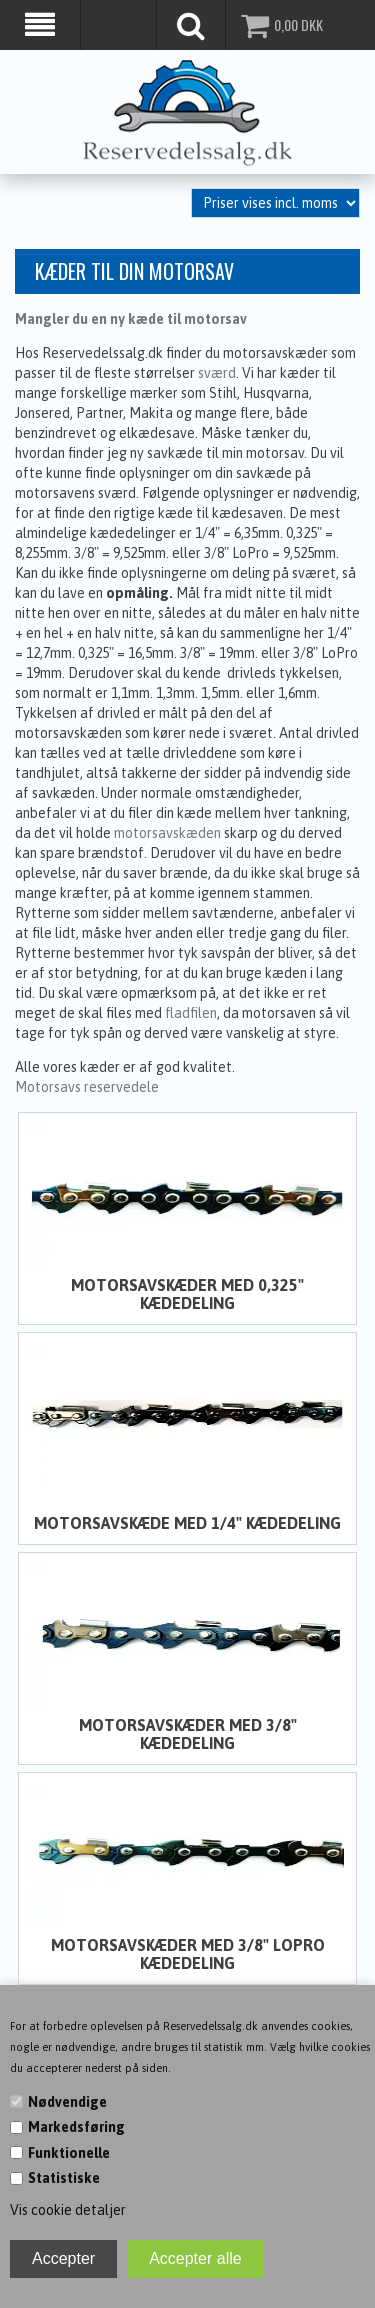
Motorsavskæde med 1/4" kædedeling (187, 1522)
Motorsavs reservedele (87, 1086)
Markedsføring (76, 2127)
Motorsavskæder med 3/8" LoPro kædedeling (188, 1953)
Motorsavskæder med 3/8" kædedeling (188, 1733)
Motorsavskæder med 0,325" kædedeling (187, 1293)
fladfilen (191, 1012)
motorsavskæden (167, 832)
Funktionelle (69, 2153)
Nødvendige (67, 2102)
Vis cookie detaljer (68, 2210)
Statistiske (64, 2178)
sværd (217, 372)
